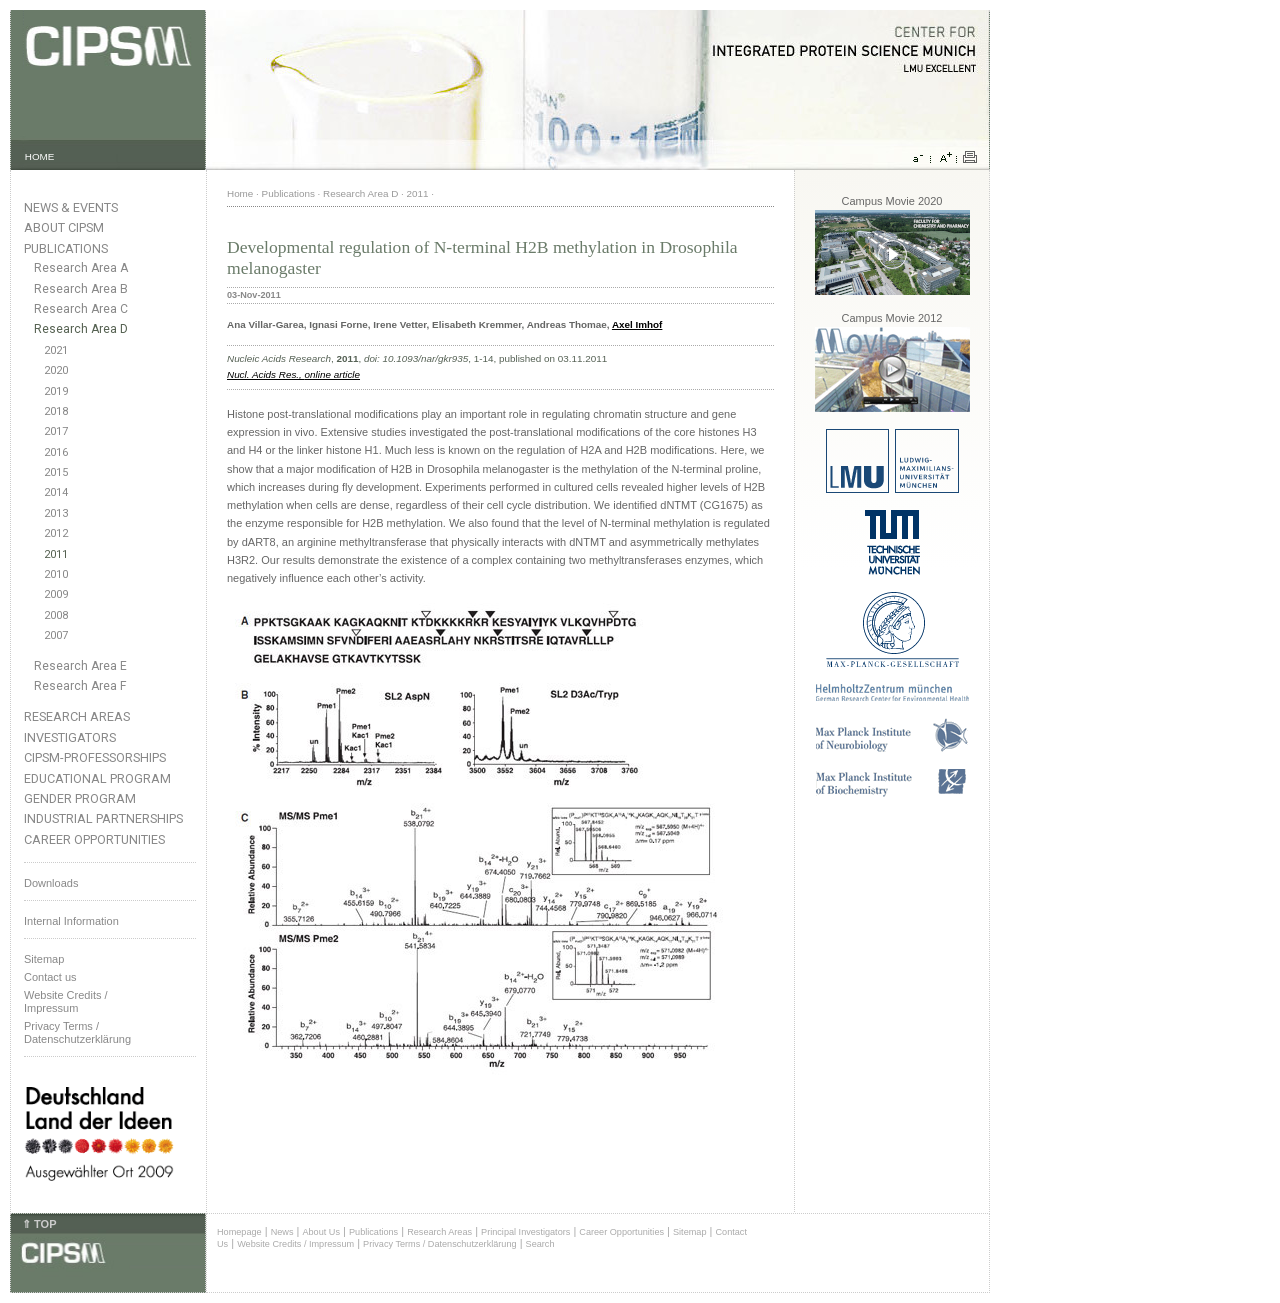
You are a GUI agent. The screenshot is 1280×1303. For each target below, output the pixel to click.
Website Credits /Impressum (66, 1001)
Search (540, 1244)
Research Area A (81, 268)
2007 (56, 635)
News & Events (71, 207)
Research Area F (80, 686)
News (282, 1232)
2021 (56, 350)
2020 (56, 370)
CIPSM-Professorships (95, 757)
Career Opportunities (94, 839)
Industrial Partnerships (103, 818)
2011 (56, 554)
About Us (321, 1232)
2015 (56, 472)
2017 (56, 431)
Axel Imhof (637, 324)
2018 (56, 411)
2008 (56, 615)
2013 (56, 513)
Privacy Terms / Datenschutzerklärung (77, 1032)
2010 (56, 574)
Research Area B (81, 289)
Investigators (70, 737)
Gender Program (80, 798)
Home (240, 193)
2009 (56, 594)
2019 (56, 391)
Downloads (51, 883)
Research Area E (80, 666)
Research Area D (81, 329)
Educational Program (97, 778)
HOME (40, 156)
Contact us (50, 977)
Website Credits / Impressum (295, 1244)
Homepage (239, 1232)
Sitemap (44, 959)
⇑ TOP (39, 1224)
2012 (56, 533)
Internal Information (71, 921)
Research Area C (81, 309)
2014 (56, 492)
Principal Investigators (525, 1232)
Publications (66, 248)
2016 (56, 452)
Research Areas (77, 716)
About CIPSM (64, 227)
